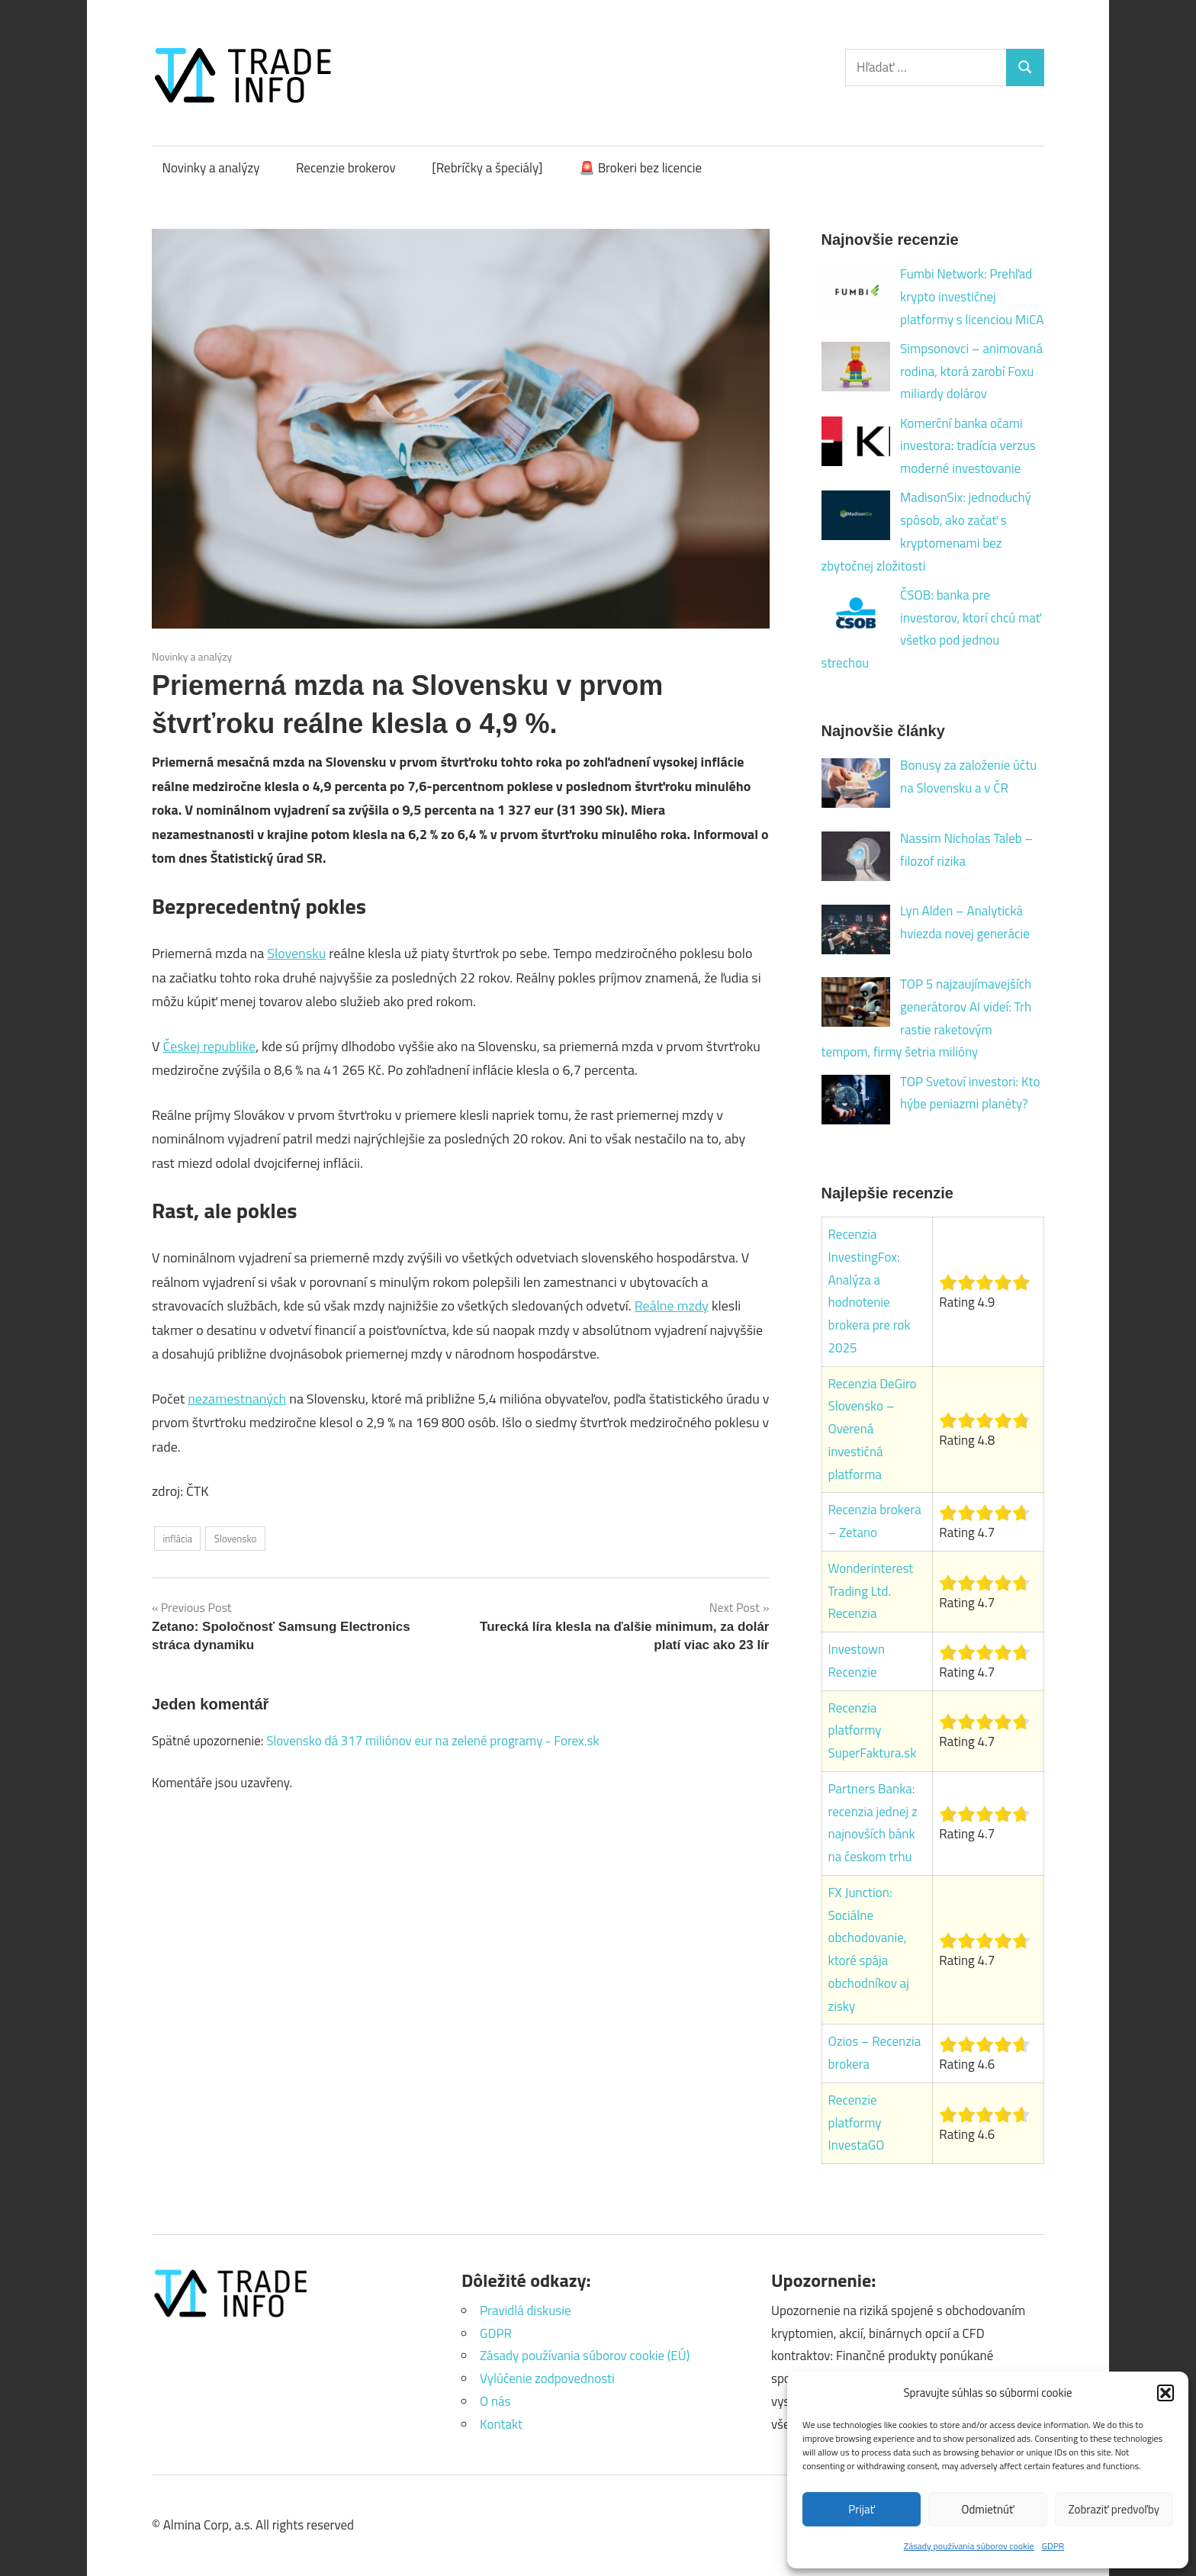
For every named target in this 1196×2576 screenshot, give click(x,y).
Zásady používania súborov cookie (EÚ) (585, 2355)
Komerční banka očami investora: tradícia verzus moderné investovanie (968, 446)
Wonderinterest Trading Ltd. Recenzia (871, 1591)
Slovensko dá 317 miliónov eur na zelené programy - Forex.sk (432, 1741)
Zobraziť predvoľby (1114, 2509)
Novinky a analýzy (211, 168)
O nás (495, 2401)
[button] (1165, 2393)
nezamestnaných (237, 1398)
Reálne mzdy (672, 1305)
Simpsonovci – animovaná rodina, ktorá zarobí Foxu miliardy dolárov (971, 371)
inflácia (177, 1538)
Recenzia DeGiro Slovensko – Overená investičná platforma (872, 1429)
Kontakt (501, 2424)
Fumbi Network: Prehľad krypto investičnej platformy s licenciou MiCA (971, 297)
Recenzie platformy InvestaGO (856, 2123)
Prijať (861, 2509)
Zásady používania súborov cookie (969, 2546)
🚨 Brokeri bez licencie (640, 168)
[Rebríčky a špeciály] (487, 168)
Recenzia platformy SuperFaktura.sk (872, 1731)
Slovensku (296, 953)
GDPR (1053, 2546)
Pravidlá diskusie (525, 2310)
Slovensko (235, 1538)
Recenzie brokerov (346, 168)
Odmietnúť (988, 2509)
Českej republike (209, 1046)
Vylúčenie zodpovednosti (547, 2378)
